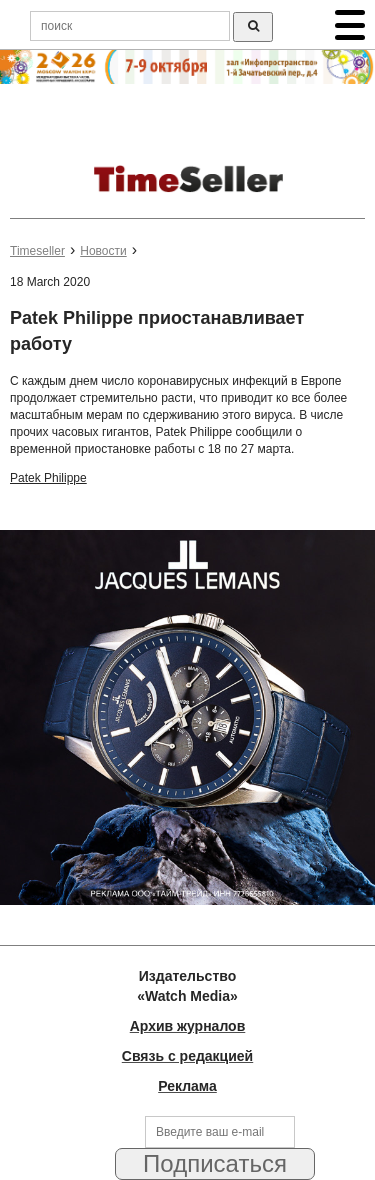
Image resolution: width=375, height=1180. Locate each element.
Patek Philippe (48, 478)
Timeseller (37, 251)
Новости (103, 251)
